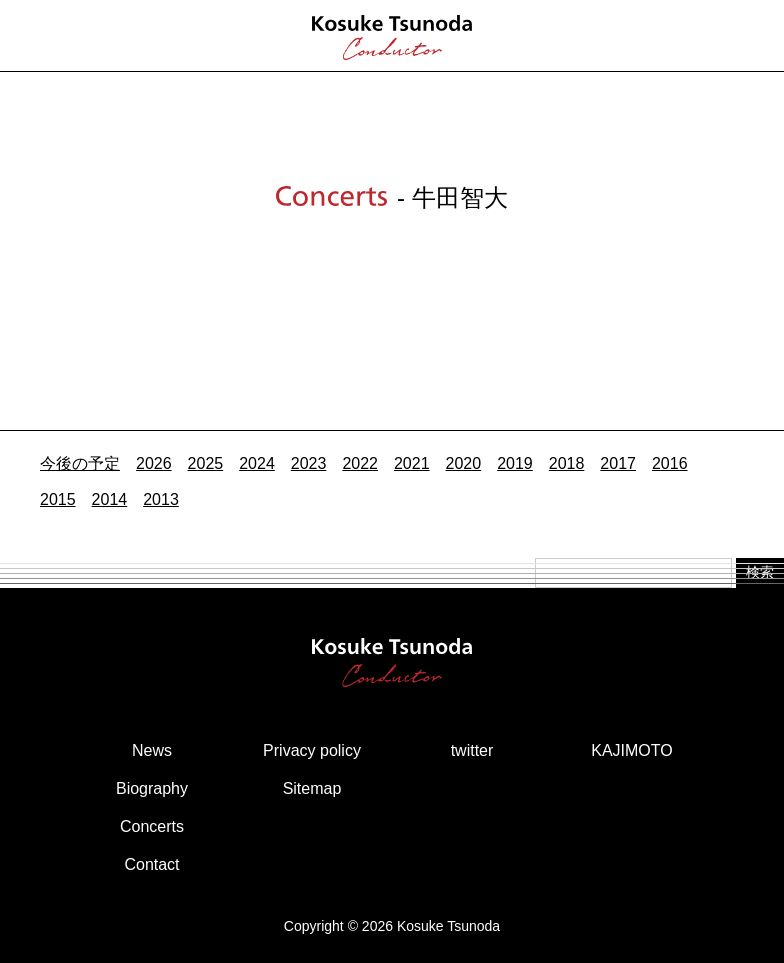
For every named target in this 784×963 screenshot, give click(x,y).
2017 (618, 463)
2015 (58, 499)
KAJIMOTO (632, 750)
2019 (515, 463)
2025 (206, 463)
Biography (152, 788)
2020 (464, 463)
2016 (670, 463)
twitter (472, 750)
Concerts (152, 826)
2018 (567, 463)
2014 (110, 499)
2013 (161, 499)
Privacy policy (312, 750)
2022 (360, 463)
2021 (412, 463)
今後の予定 (80, 463)
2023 (309, 463)
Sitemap (312, 788)
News (152, 750)
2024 (257, 463)
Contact (151, 864)
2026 (154, 463)
